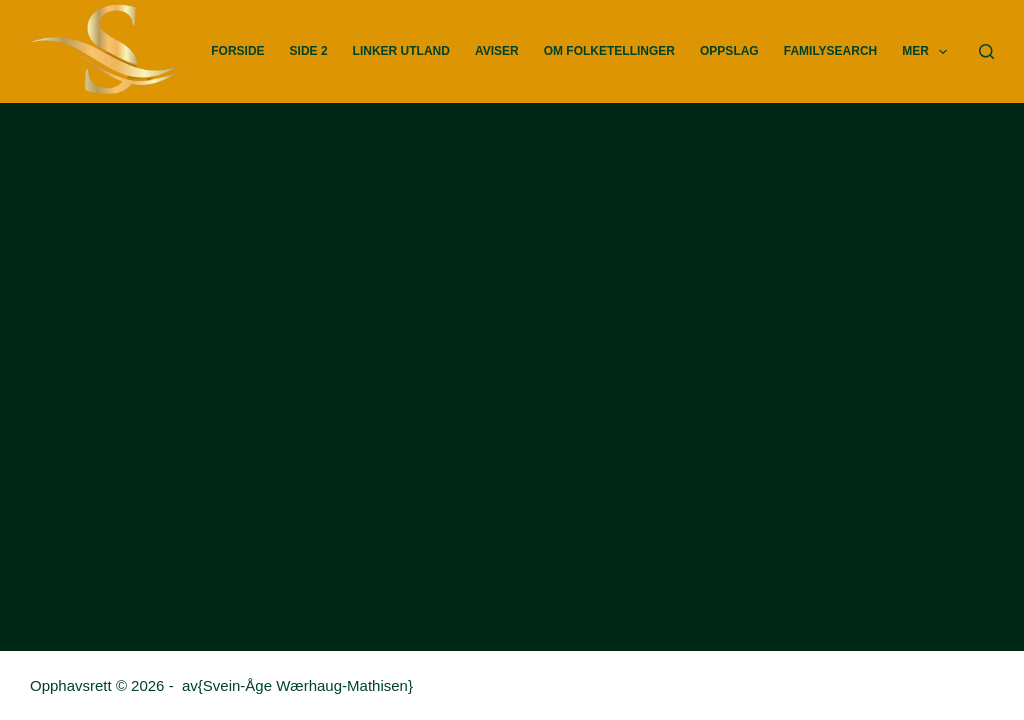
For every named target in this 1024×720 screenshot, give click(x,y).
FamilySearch (831, 51)
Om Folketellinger (609, 51)
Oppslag (729, 51)
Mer (928, 52)
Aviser (497, 51)
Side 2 (309, 51)
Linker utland (401, 51)
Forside (237, 51)
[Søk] (986, 51)
